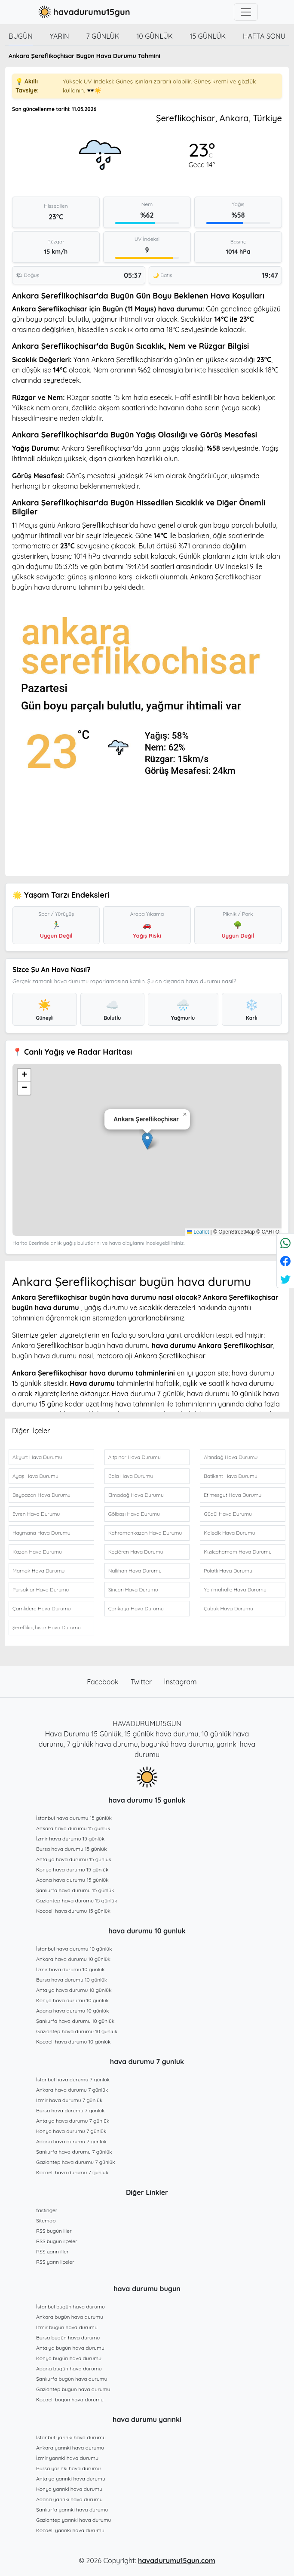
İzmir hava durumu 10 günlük (70, 1969)
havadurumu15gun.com (176, 2560)
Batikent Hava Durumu (230, 1476)
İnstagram (180, 1681)
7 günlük (102, 36)
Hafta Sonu (264, 36)
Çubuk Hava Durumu (228, 1608)
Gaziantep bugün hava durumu (73, 2389)
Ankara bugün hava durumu (69, 2317)
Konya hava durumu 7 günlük (71, 2131)
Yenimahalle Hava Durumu (235, 1589)
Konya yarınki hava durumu (69, 2489)
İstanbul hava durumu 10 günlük (74, 1948)
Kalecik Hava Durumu (229, 1533)
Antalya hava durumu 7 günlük (72, 2120)
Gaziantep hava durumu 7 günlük (75, 2162)
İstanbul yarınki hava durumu (71, 2437)
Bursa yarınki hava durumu (68, 2468)
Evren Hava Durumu (36, 1514)
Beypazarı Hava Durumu (41, 1495)
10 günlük (154, 36)
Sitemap (46, 2220)
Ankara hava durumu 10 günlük (73, 1959)
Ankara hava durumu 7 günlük (72, 2090)
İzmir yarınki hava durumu (67, 2458)
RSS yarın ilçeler (55, 2262)
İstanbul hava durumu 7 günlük (73, 2079)
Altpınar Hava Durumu (134, 1457)
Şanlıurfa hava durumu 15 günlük (75, 1890)
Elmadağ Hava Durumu (136, 1495)
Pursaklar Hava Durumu (40, 1589)
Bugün (21, 36)
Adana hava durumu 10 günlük (72, 2010)
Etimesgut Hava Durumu (232, 1495)
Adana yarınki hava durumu (69, 2499)
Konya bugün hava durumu (68, 2358)
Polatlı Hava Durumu (228, 1570)
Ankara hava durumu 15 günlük (73, 1828)
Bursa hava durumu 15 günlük (71, 1849)
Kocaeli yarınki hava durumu (70, 2530)
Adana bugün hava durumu (69, 2368)
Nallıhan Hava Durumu (135, 1570)
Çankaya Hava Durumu (136, 1608)
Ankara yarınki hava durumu (70, 2447)
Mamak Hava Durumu (38, 1570)
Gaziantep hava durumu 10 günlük (76, 2031)
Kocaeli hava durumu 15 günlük (73, 1911)
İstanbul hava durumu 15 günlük (74, 1818)
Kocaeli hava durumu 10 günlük (73, 2041)
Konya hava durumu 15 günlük (72, 1869)
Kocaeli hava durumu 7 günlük (72, 2172)
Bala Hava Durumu (130, 1476)
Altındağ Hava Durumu (230, 1457)
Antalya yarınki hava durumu (70, 2478)
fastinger (46, 2210)
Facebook (103, 1681)
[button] (147, 1141)
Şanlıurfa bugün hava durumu (71, 2379)
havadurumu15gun (83, 12)
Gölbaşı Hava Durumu (134, 1514)
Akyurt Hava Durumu (37, 1457)
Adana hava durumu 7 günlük (71, 2141)
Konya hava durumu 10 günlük (72, 2000)
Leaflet (198, 1232)
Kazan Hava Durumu (37, 1551)
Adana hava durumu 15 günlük (72, 1880)
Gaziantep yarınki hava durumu (73, 2520)
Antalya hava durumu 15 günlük (73, 1859)
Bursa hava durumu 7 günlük (70, 2110)
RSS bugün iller (54, 2231)
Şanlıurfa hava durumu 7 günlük (74, 2151)
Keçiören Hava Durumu (135, 1551)
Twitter (142, 1681)
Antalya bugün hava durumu (70, 2348)
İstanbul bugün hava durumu (70, 2306)
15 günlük (208, 36)
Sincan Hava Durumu (133, 1589)
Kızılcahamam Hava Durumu (237, 1551)
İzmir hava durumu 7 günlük (69, 2100)
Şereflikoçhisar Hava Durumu (46, 1627)
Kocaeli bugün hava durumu (70, 2399)
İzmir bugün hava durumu (67, 2327)
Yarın (59, 36)
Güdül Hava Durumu (228, 1514)
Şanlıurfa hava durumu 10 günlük (75, 2021)
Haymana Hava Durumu (41, 1533)
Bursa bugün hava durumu (68, 2337)
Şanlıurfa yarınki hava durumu (72, 2509)
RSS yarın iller (52, 2251)
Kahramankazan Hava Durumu (145, 1533)
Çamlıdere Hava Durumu (41, 1608)
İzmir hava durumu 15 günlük (70, 1838)
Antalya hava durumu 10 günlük (74, 1990)
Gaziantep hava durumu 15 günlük (76, 1900)
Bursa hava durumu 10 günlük (71, 1979)
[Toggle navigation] (246, 12)
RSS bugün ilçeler (56, 2241)
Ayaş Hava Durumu (35, 1476)
